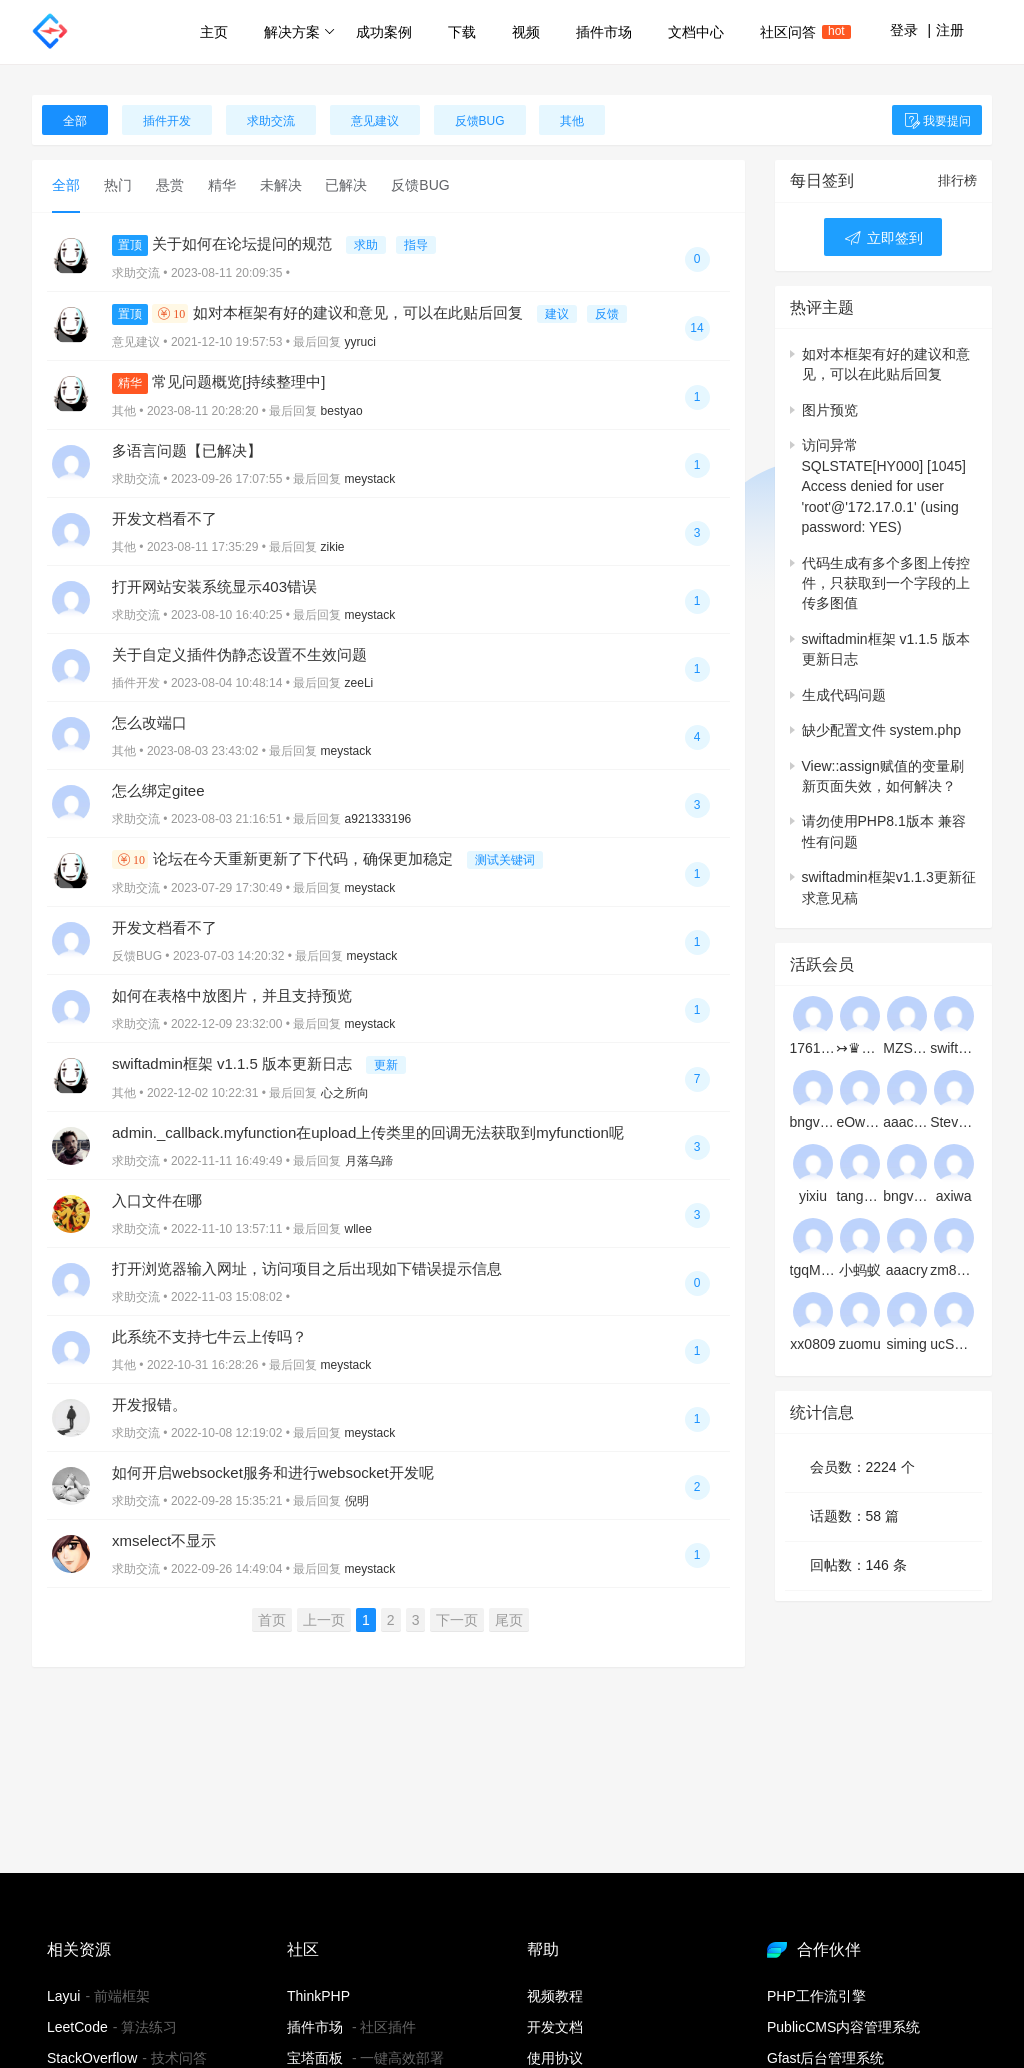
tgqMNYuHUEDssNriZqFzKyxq (813, 1270)
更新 (386, 1065)
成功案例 (384, 32)
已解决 (346, 185)
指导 (416, 245)
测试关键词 (505, 860)
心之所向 (345, 1093)
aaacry (907, 1270)
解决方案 (299, 32)
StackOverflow (92, 2058)
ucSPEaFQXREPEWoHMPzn (953, 1344)
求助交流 (271, 121)
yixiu (813, 1196)
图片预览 (830, 410)
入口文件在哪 (157, 1200)
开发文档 (555, 2027)
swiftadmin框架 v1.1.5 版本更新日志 (234, 1063)
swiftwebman (953, 1048)
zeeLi (359, 683)
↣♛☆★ (859, 1048)
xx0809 (812, 1344)
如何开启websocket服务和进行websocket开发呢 (273, 1472)
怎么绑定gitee (158, 790)
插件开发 (167, 121)
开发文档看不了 (164, 518)
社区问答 (797, 32)
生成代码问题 (844, 695)
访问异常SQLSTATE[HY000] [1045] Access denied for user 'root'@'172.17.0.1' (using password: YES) (884, 486)
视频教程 (555, 1996)
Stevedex (953, 1122)
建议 (557, 314)
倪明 (357, 1501)
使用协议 (555, 2058)
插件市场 (604, 32)
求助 (366, 245)
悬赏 (170, 185)
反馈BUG (480, 121)
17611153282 (813, 1048)
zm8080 (953, 1270)
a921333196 (378, 819)
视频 (526, 32)
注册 (950, 30)
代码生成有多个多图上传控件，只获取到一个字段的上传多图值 (886, 583)
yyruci (360, 342)
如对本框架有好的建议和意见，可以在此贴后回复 (319, 312)
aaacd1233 (906, 1122)
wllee (358, 1229)
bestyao (342, 411)
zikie (333, 547)
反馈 (607, 314)
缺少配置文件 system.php (881, 730)
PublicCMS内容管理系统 (843, 2027)
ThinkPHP (318, 1996)
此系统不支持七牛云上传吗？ (209, 1336)
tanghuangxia (859, 1196)
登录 (904, 30)
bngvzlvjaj (813, 1122)
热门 (118, 185)
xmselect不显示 (164, 1540)
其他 (572, 121)
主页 (214, 32)
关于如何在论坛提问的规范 (224, 243)
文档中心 (696, 32)
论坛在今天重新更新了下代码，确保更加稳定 (284, 858)
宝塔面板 (315, 2058)
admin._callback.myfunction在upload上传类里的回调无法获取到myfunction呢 (368, 1132)
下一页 (457, 1620)
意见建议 (375, 121)
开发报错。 (149, 1404)
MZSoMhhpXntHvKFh (906, 1048)
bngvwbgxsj (906, 1196)
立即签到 (883, 238)
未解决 (281, 185)
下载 (462, 32)
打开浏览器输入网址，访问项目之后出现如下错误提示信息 (307, 1268)
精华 (222, 185)
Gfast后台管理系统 (825, 2058)
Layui (63, 1996)
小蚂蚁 (860, 1270)
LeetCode (77, 2027)
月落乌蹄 (369, 1161)
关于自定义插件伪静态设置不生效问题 (239, 654)
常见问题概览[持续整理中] (219, 381)
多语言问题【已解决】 (187, 450)
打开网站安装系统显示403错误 (214, 586)
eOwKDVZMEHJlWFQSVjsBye (859, 1122)
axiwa (954, 1196)
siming (906, 1344)
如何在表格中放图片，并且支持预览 (232, 995)
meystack (370, 479)
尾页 (509, 1620)
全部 (75, 121)
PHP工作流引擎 (816, 1996)
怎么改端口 (149, 722)
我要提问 (937, 121)
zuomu (860, 1344)
